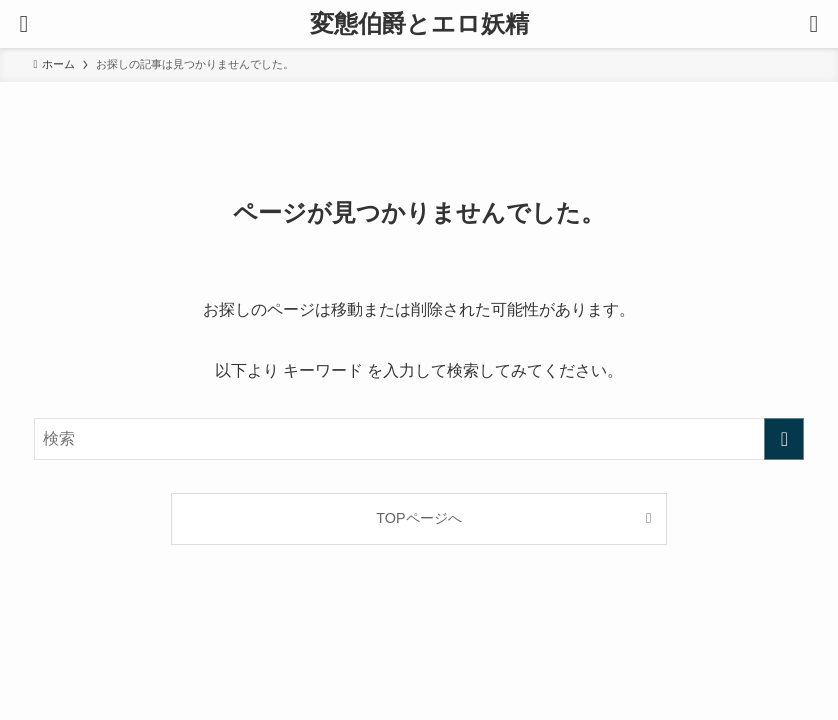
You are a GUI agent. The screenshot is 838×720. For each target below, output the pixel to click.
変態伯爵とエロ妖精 (419, 24)
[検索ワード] (419, 439)
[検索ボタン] (814, 24)
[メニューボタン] (24, 24)
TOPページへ (418, 518)
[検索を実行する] (784, 439)
